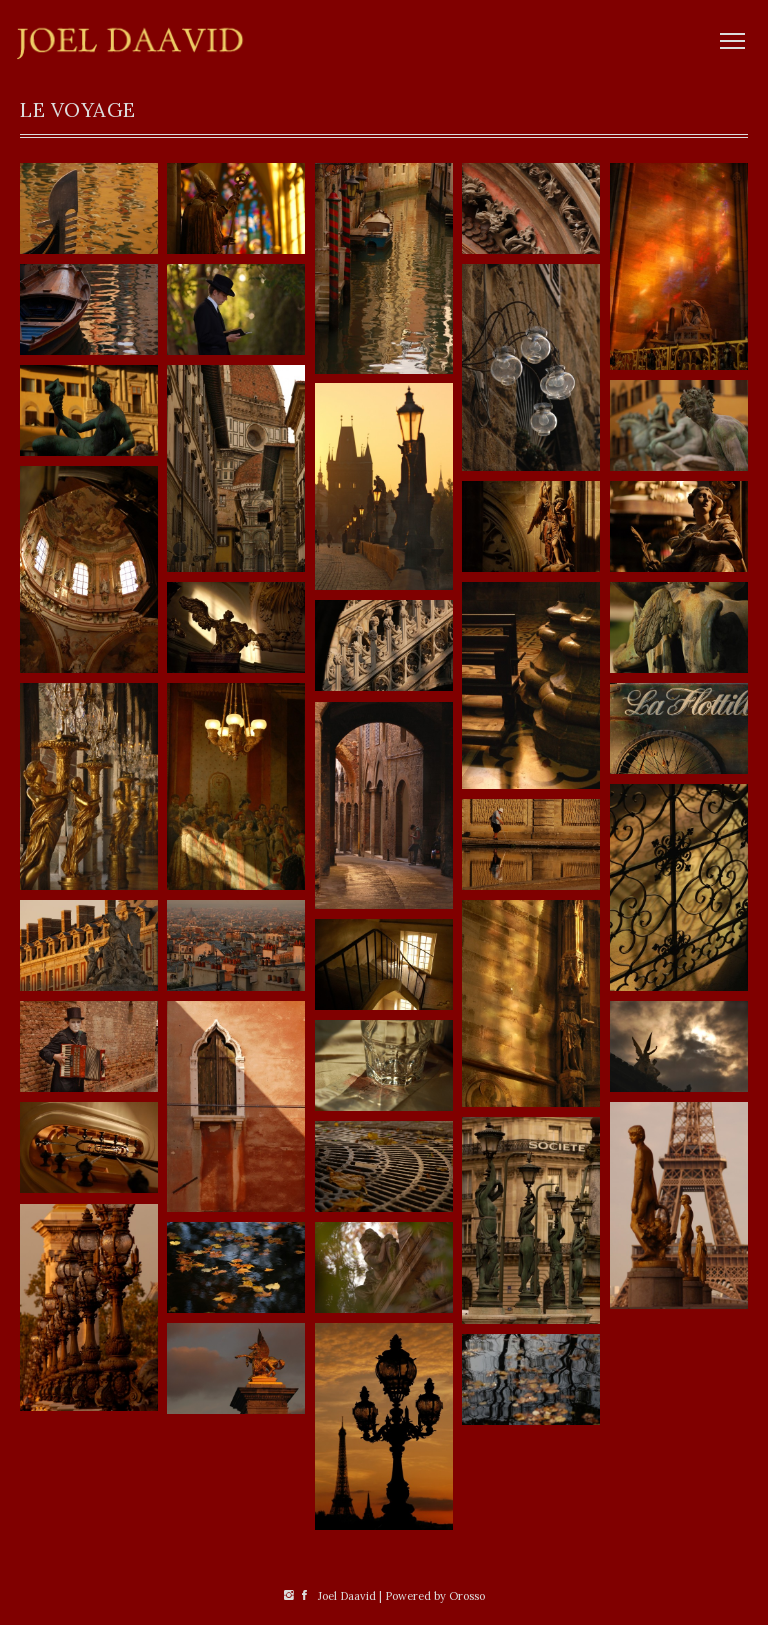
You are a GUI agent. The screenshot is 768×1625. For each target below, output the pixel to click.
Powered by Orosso (435, 1596)
